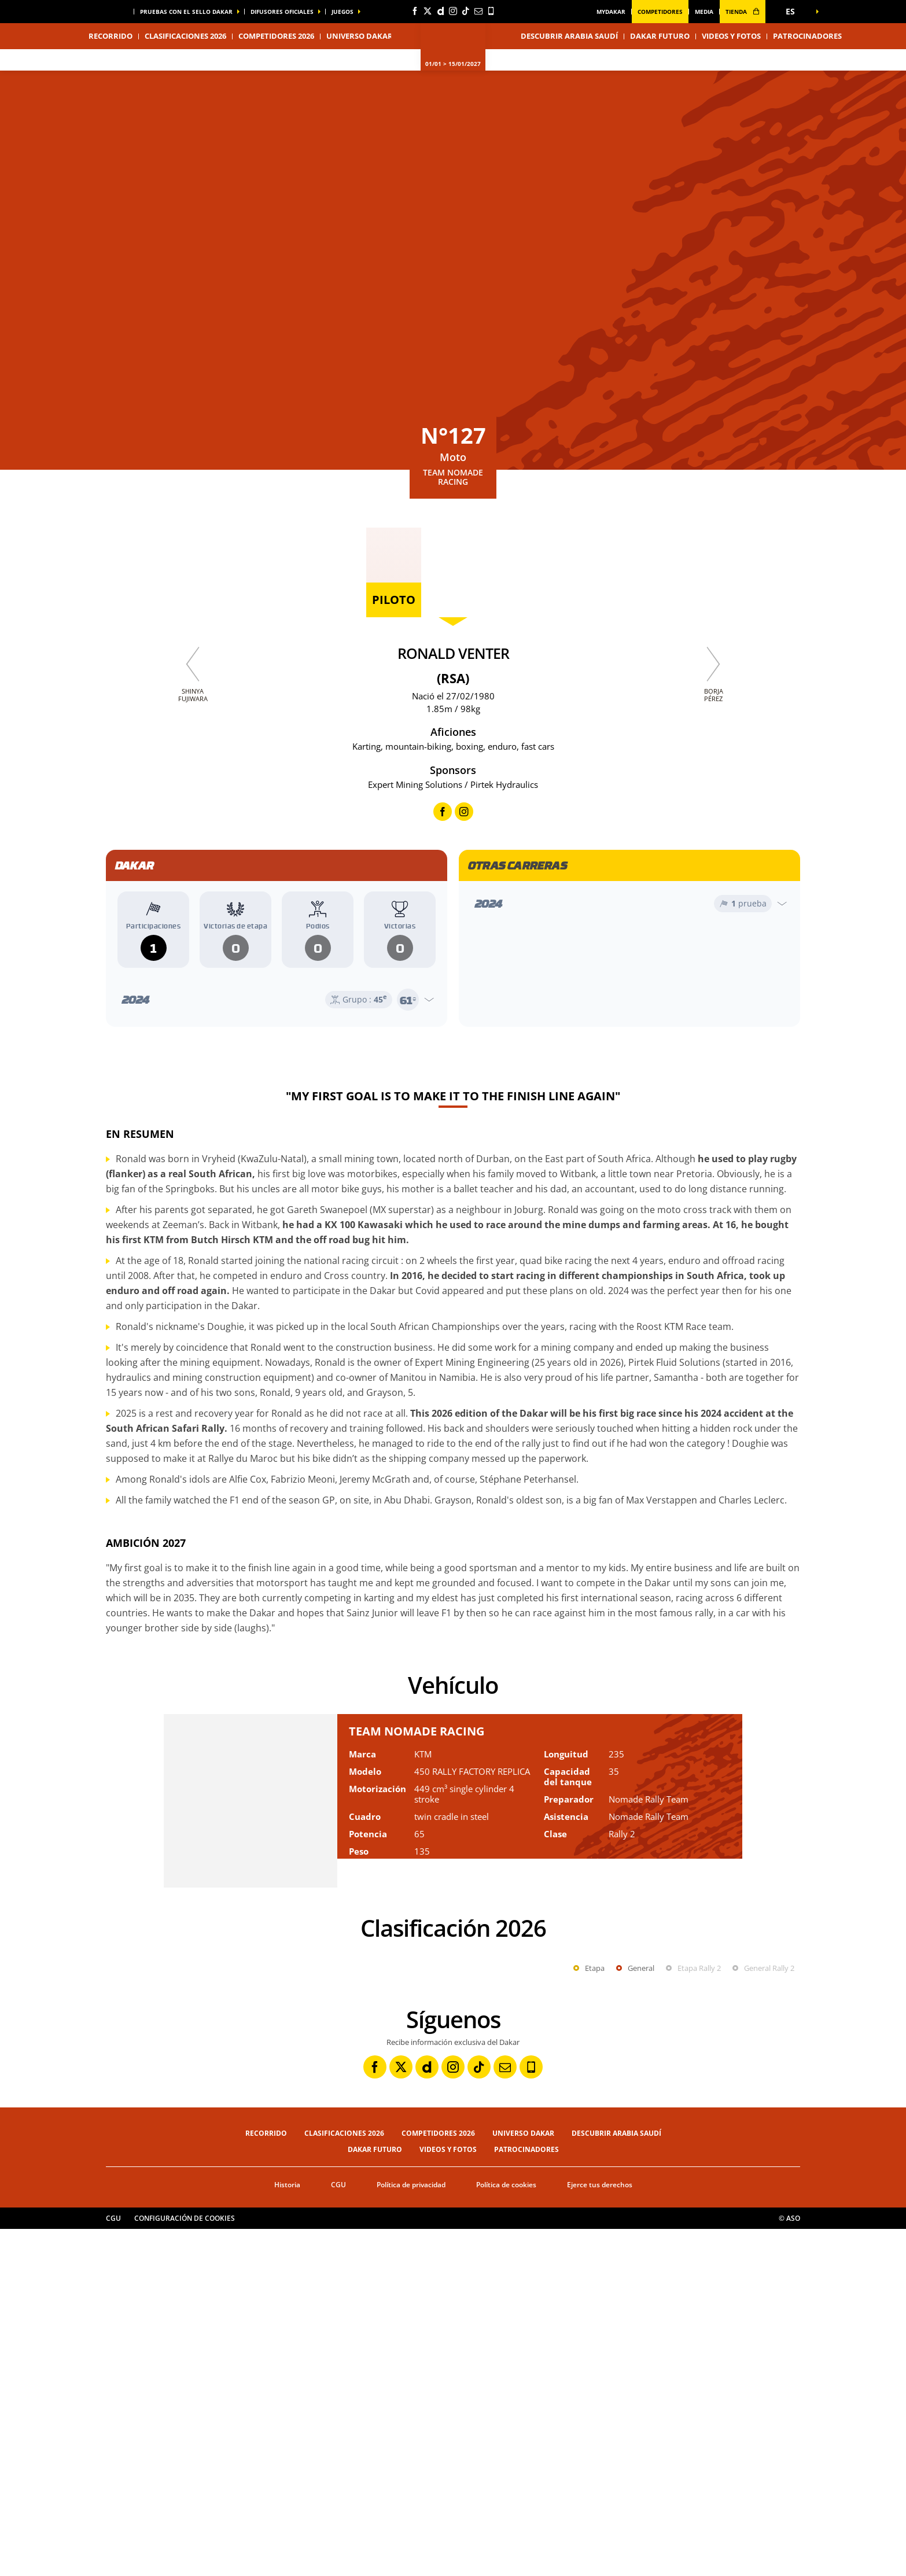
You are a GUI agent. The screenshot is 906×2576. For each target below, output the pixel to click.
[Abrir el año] (276, 999)
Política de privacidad (411, 2532)
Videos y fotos (731, 36)
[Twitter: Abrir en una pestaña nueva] (427, 11)
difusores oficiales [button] (282, 12)
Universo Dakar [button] (359, 36)
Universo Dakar (523, 2480)
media (704, 12)
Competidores (660, 12)
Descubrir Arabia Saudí (569, 36)
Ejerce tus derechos (599, 2532)
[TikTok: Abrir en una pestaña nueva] (466, 11)
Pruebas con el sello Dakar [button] (186, 12)
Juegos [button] (342, 12)
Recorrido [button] (110, 36)
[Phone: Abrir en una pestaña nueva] (491, 11)
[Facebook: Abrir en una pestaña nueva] (415, 11)
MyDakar (610, 12)
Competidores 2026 (276, 36)
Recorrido (266, 2480)
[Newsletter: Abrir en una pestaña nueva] (478, 11)
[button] (794, 11)
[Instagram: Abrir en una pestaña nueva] (453, 11)
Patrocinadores (807, 36)
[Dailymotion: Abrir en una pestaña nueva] (440, 11)
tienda (742, 12)
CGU (338, 2532)
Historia (287, 2532)
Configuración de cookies (184, 2565)
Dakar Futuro (660, 36)
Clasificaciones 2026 (185, 36)
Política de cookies (506, 2532)
